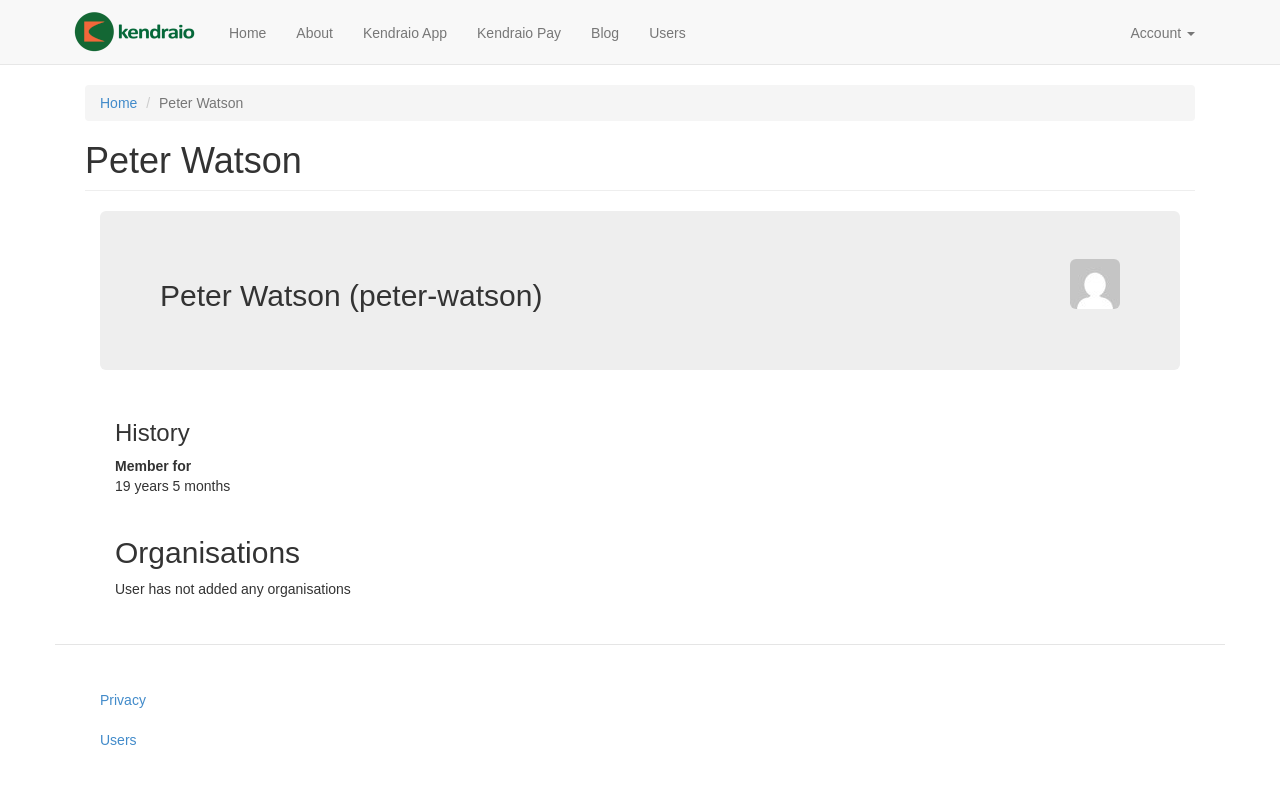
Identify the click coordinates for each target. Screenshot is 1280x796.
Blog (605, 33)
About (314, 33)
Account (1163, 33)
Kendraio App (405, 33)
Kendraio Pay (519, 33)
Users (667, 33)
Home (247, 33)
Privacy (123, 700)
